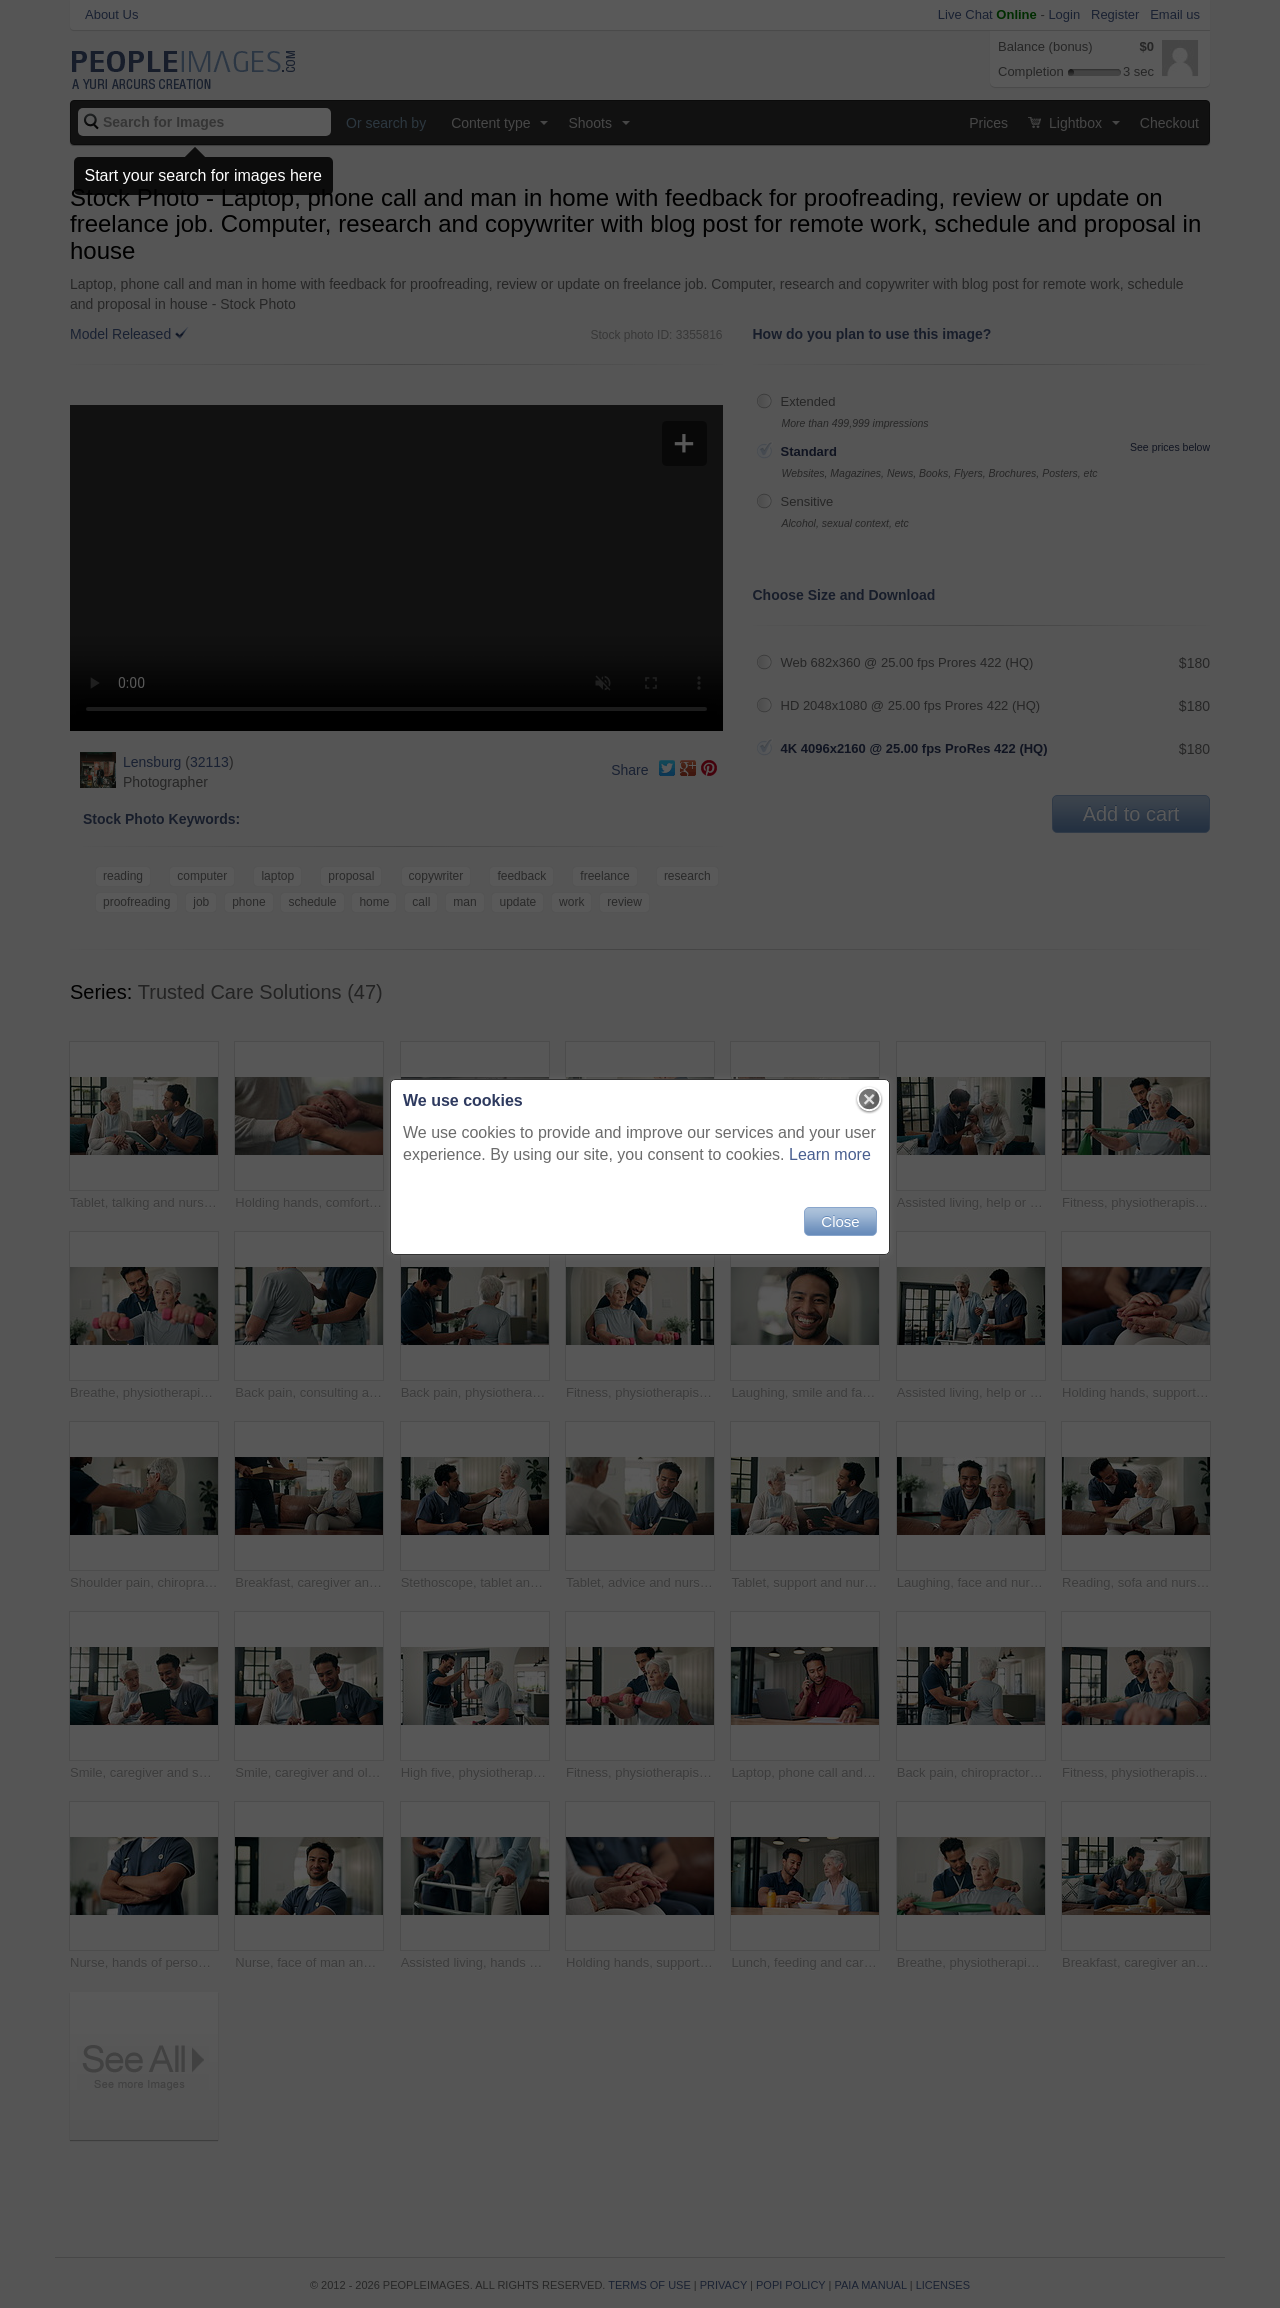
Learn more (830, 1154)
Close (840, 1221)
